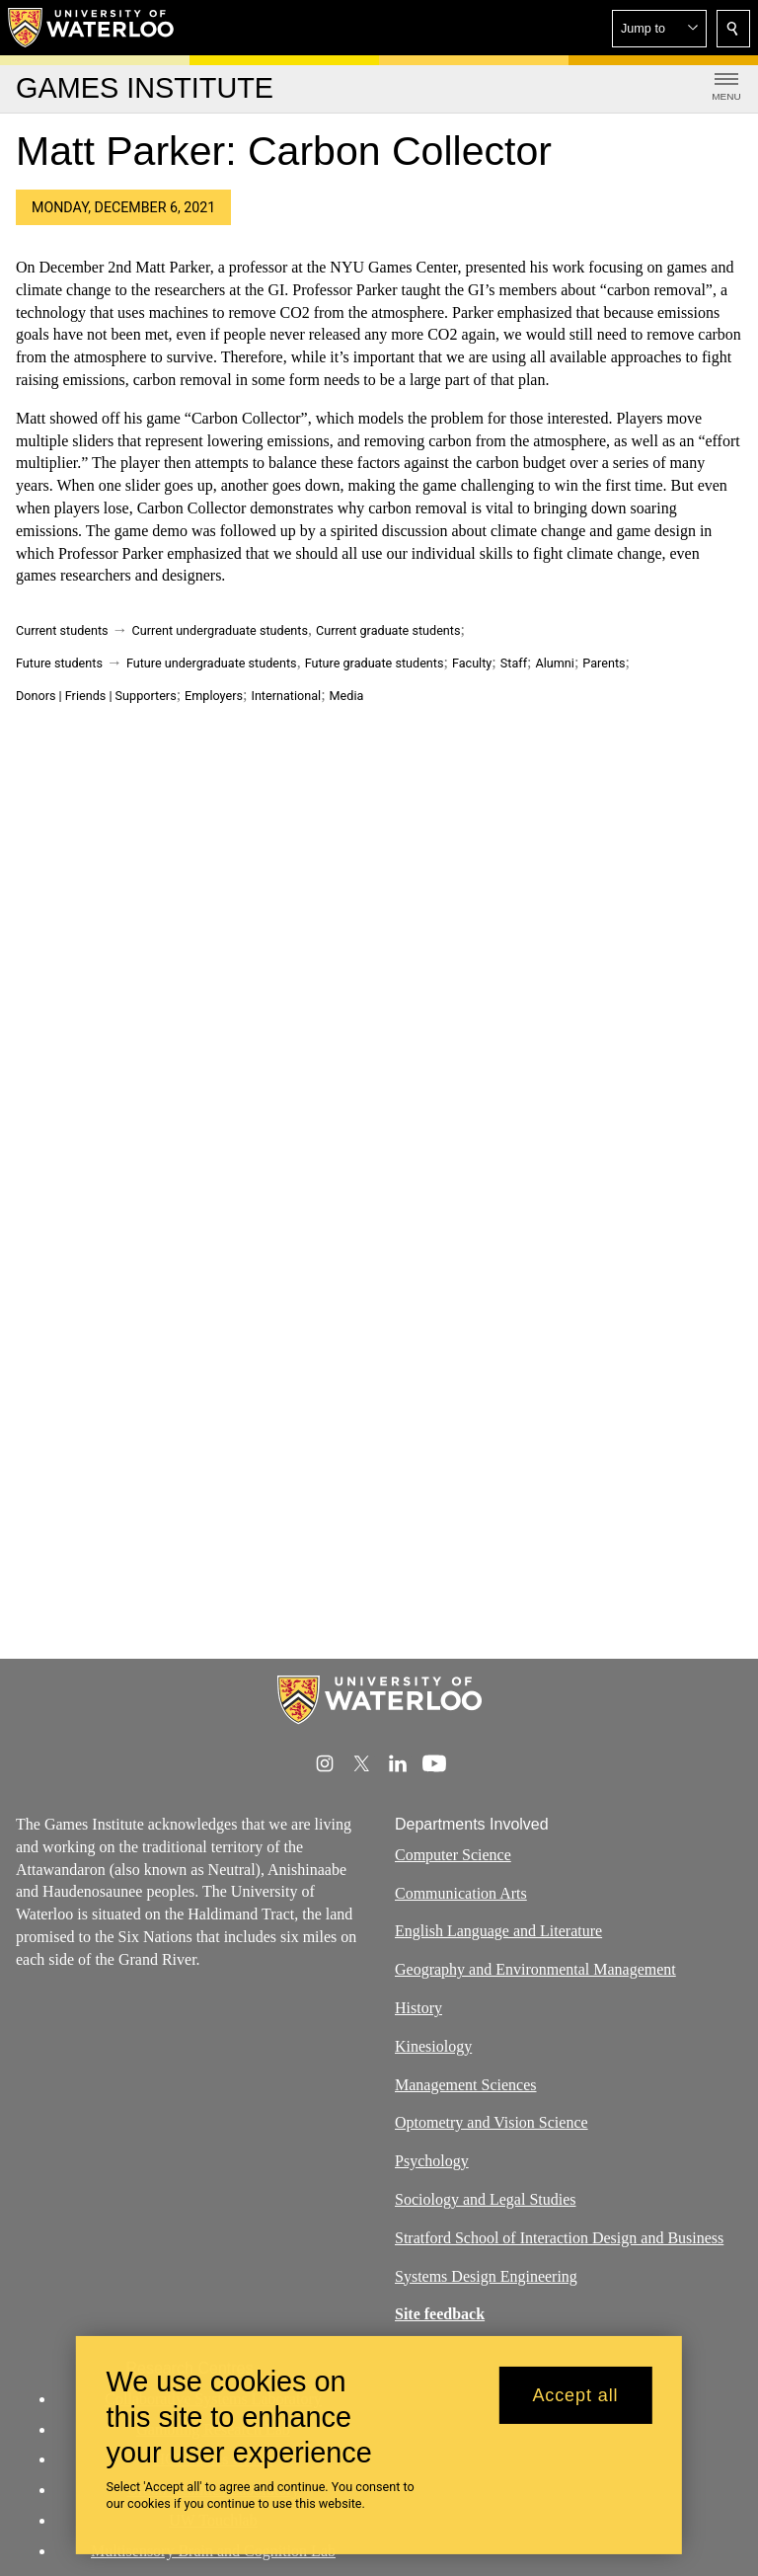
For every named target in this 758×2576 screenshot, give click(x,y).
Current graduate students (388, 630)
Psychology (432, 2160)
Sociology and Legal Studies (485, 2199)
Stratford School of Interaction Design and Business (559, 2236)
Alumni (554, 663)
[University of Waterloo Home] (92, 27)
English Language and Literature (498, 1930)
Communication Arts (461, 1892)
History (418, 2007)
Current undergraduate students (220, 630)
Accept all (575, 2395)
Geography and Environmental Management (535, 1969)
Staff (513, 663)
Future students (59, 663)
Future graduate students (374, 663)
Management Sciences (466, 2083)
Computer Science (453, 1853)
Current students (62, 630)
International (286, 695)
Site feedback (440, 2313)
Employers (214, 695)
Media (347, 695)
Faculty (472, 663)
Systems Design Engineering (486, 2275)
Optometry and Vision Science (491, 2122)
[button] (659, 28)
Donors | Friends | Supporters (96, 695)
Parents (603, 663)
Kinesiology (433, 2045)
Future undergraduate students (211, 663)
